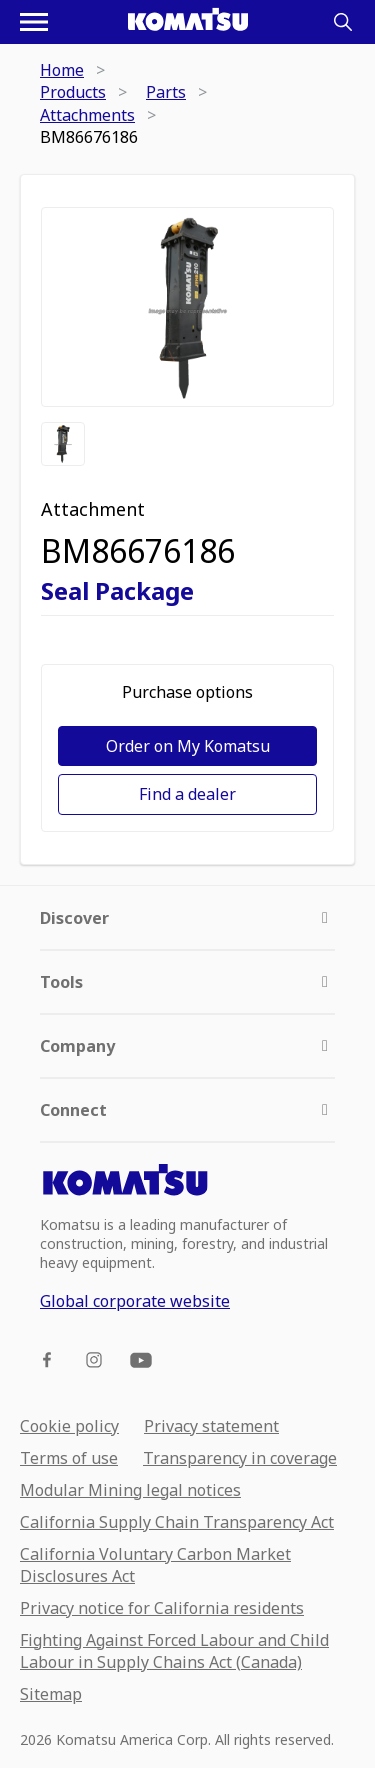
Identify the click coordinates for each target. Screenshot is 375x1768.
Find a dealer (187, 794)
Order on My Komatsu (188, 746)
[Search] (343, 22)
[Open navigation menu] (34, 22)
